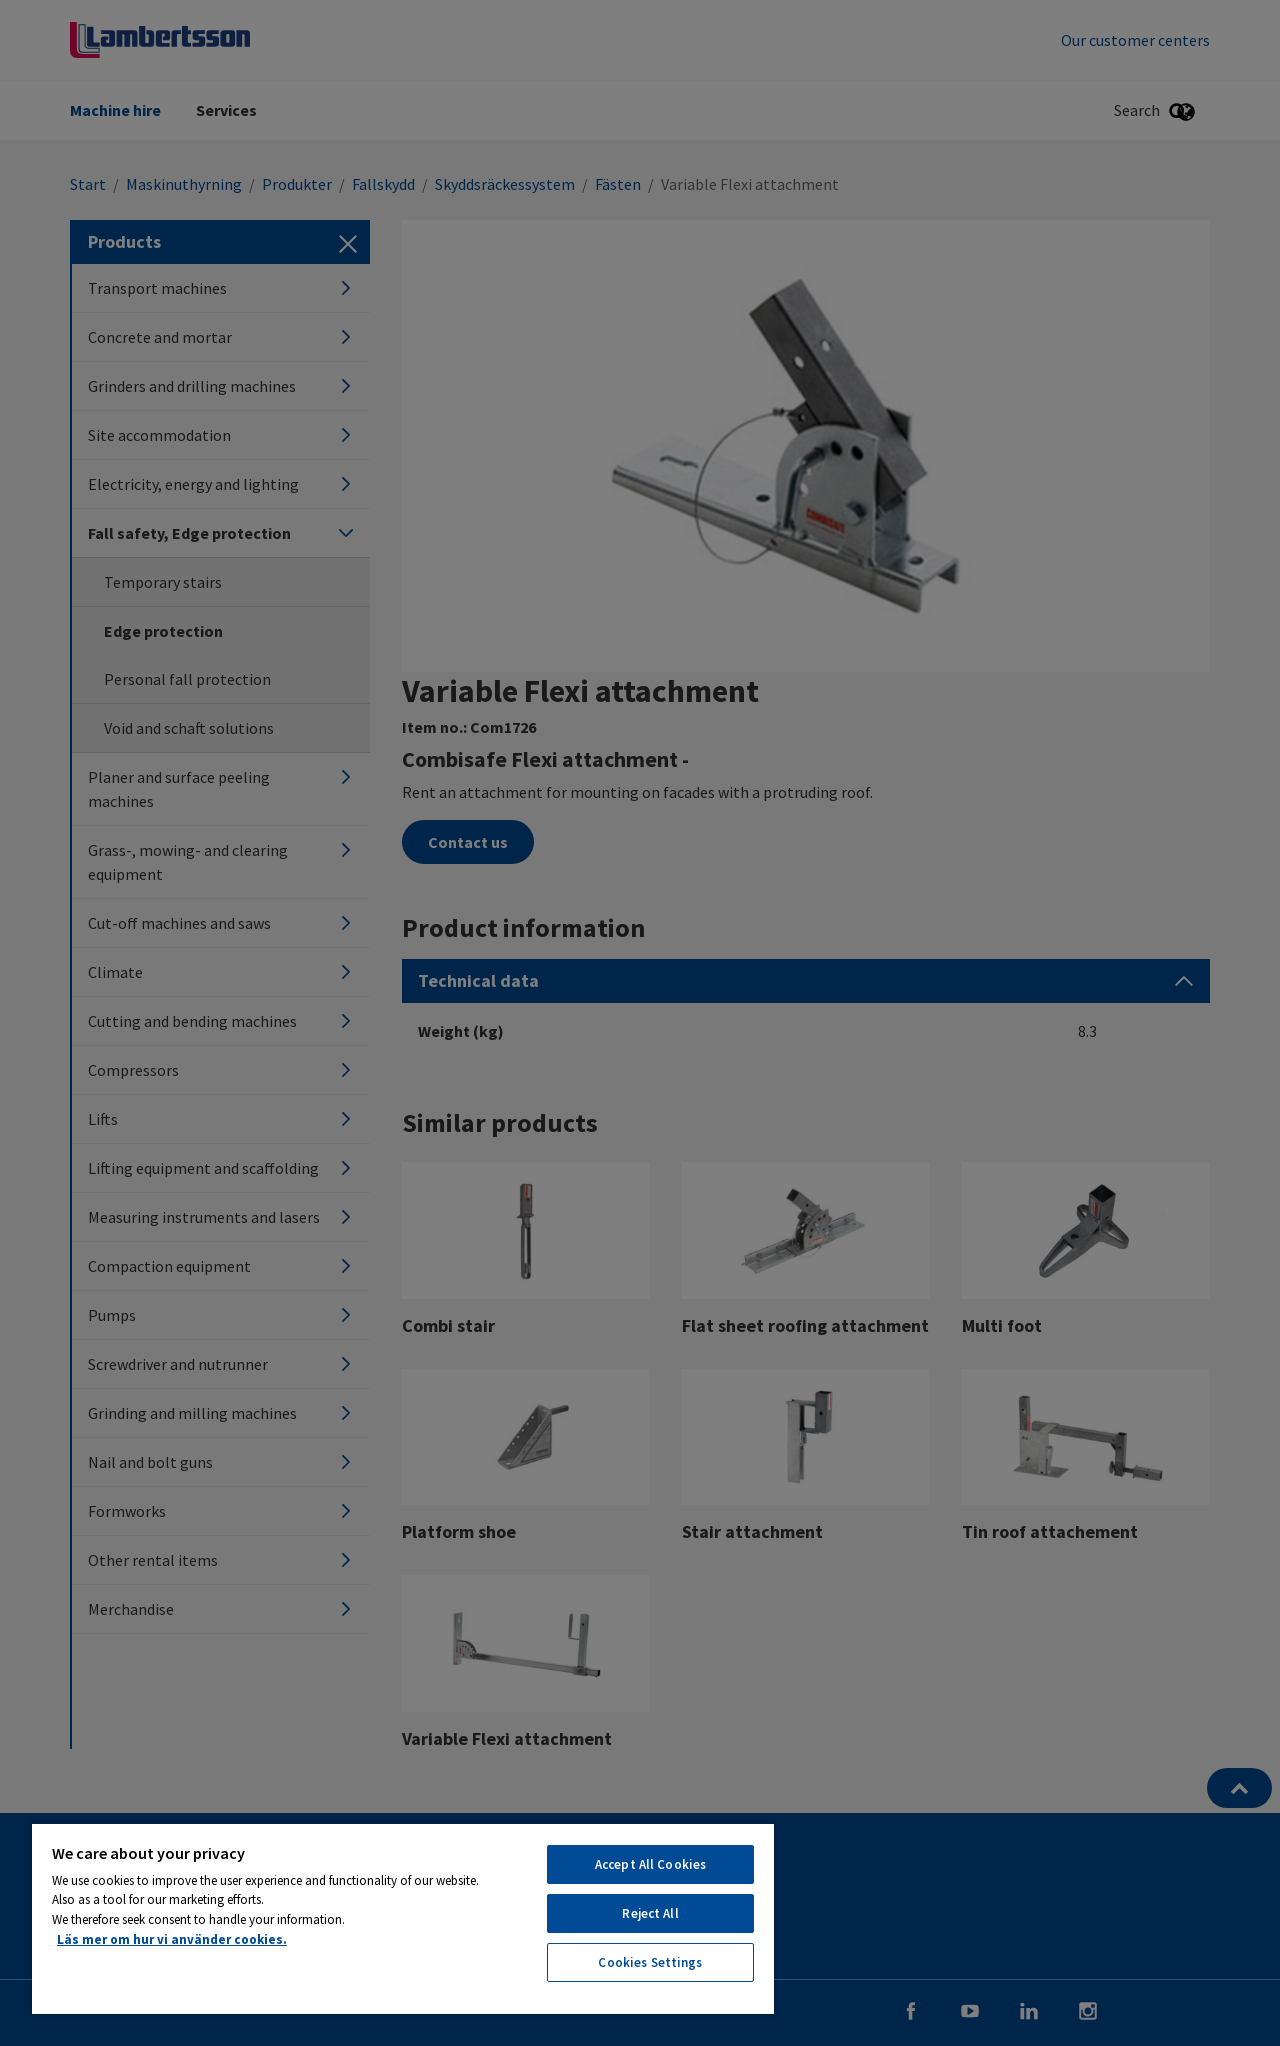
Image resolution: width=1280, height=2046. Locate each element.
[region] (403, 1918)
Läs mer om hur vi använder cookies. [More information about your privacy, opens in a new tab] (172, 1939)
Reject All (650, 1913)
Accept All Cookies (650, 1864)
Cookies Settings (650, 1962)
